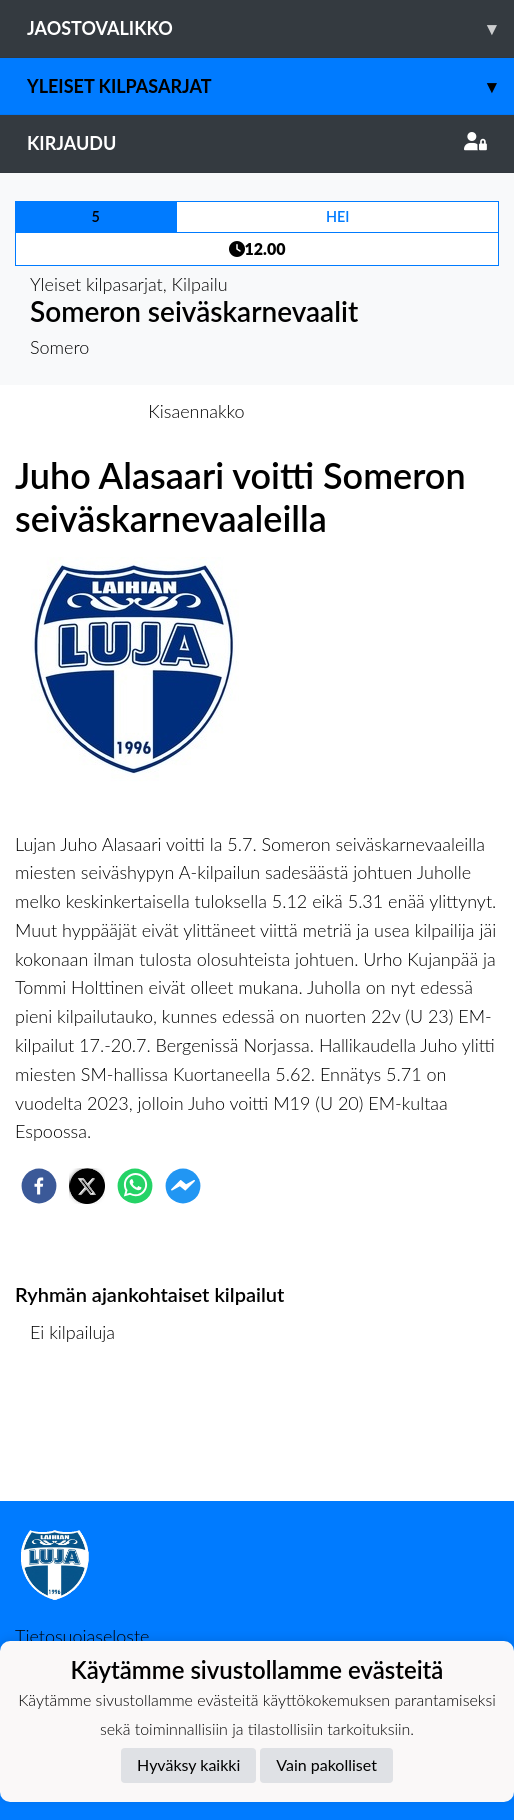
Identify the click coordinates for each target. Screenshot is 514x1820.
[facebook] (39, 1186)
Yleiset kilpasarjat (270, 86)
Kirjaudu (257, 143)
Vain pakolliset (326, 1764)
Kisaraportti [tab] (321, 411)
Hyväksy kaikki (188, 1764)
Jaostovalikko (270, 28)
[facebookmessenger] (183, 1186)
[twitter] (87, 1186)
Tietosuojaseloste (82, 1636)
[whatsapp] (135, 1186)
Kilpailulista (83, 1433)
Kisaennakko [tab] (196, 411)
